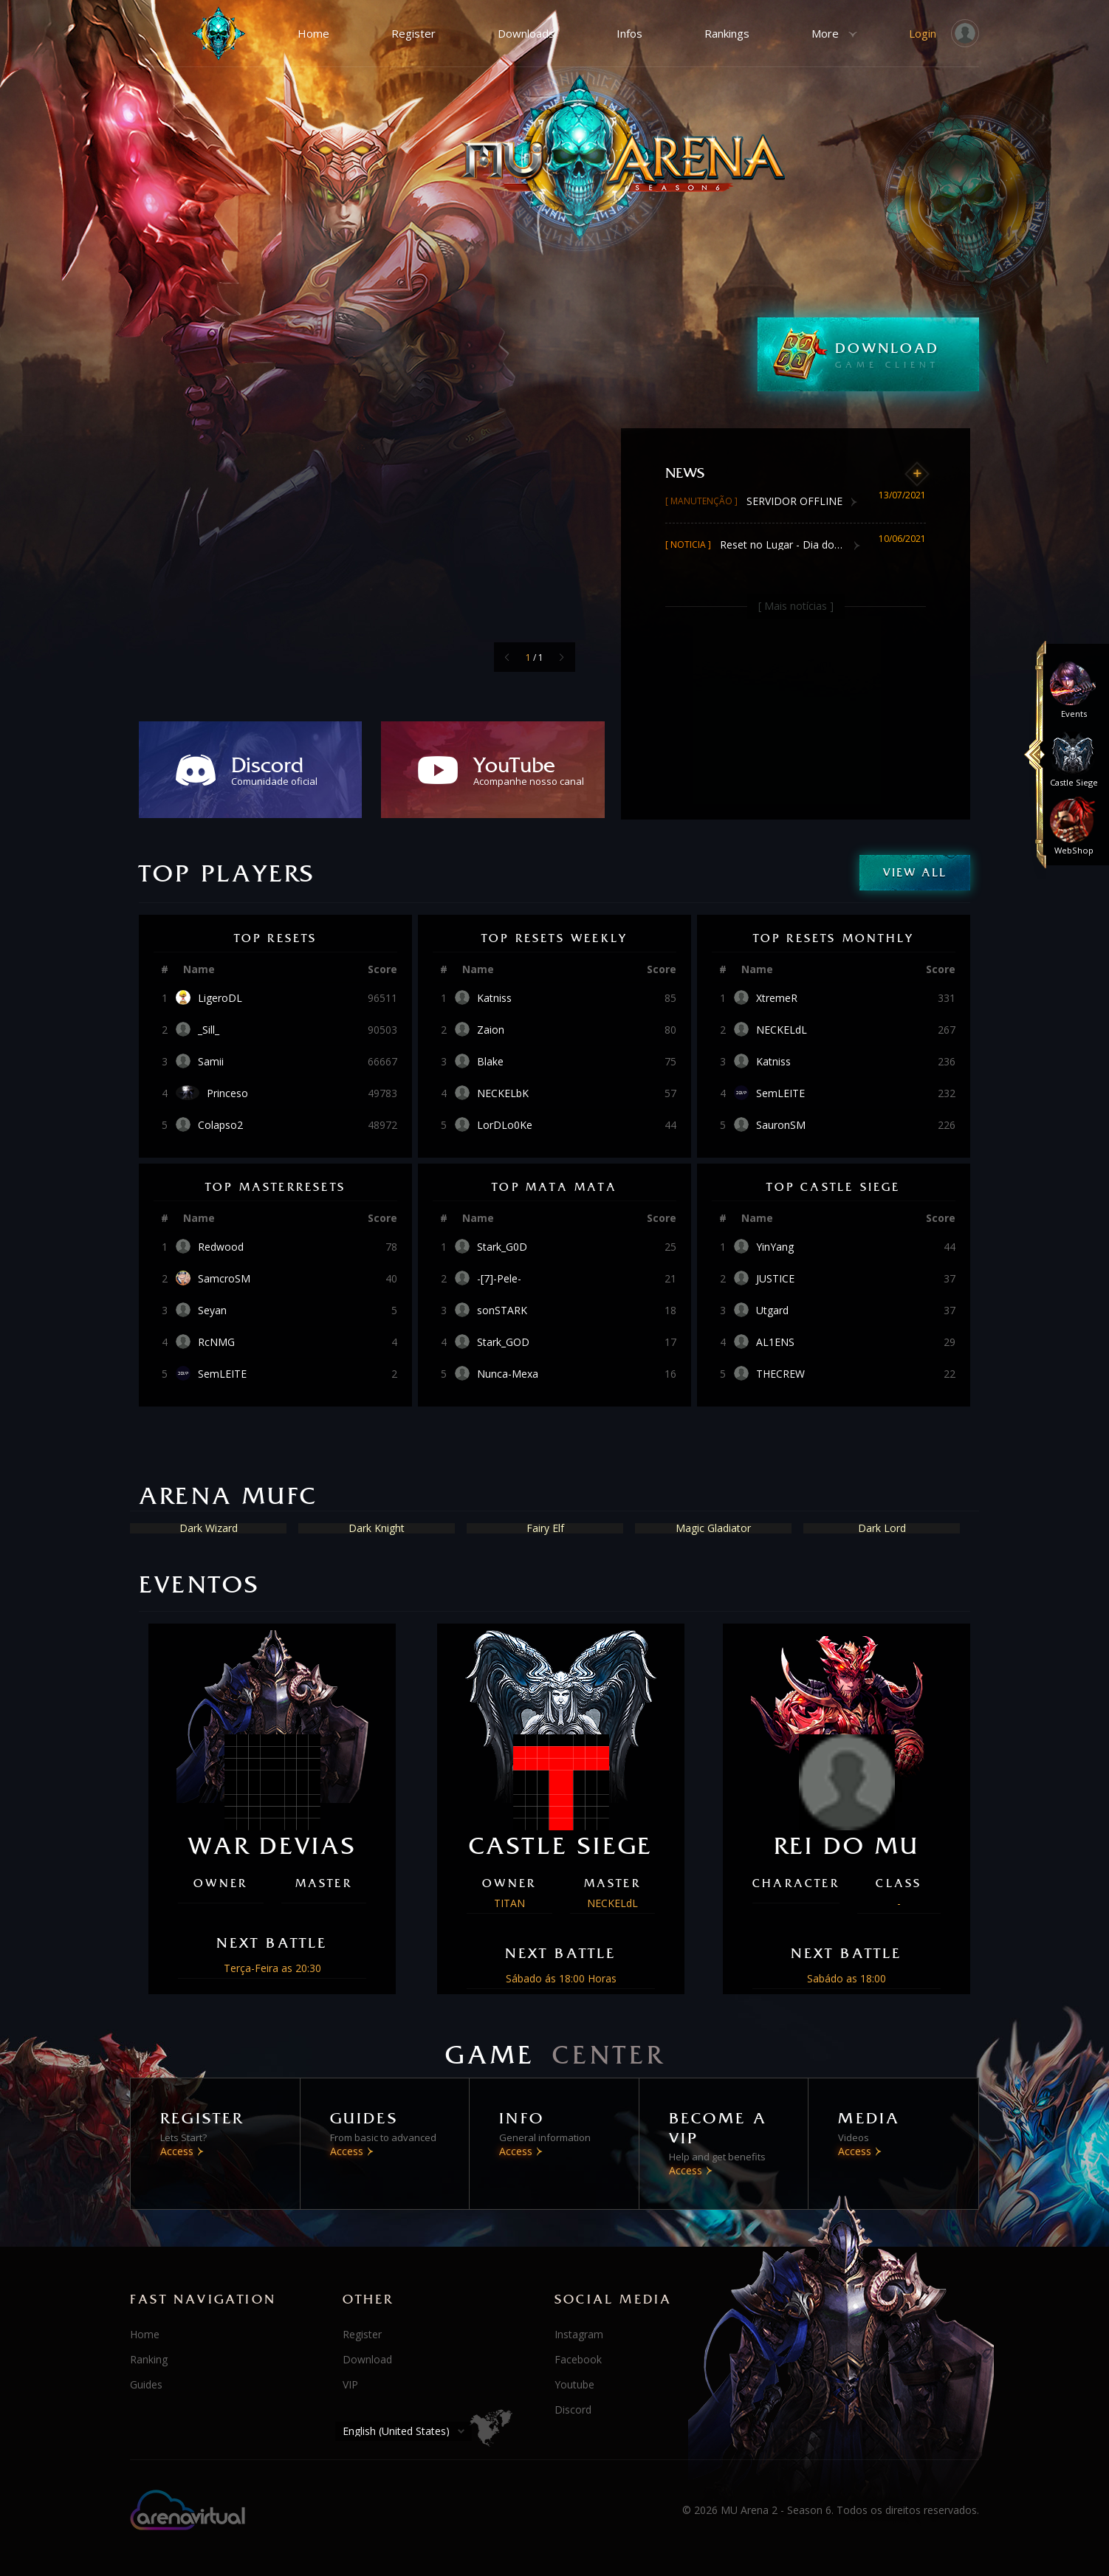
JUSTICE (775, 1279)
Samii (211, 1062)
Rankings (726, 33)
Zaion (490, 1030)
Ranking (149, 2359)
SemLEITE (780, 1093)
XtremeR (776, 998)
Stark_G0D (502, 1247)
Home (313, 33)
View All (915, 872)
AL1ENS (775, 1342)
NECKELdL (781, 1030)
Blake (490, 1062)
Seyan (212, 1310)
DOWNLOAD (907, 354)
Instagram (578, 2334)
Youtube (574, 2384)
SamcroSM (224, 1279)
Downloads (526, 33)
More (825, 33)
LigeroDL (220, 998)
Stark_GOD (503, 1342)
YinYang (775, 1247)
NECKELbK (503, 1093)
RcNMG (216, 1342)
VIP (350, 2384)
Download (367, 2359)
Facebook (578, 2359)
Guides (146, 2384)
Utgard (772, 1310)
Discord (572, 2409)
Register (413, 33)
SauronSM (781, 1125)
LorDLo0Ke (504, 1125)
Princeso (227, 1093)
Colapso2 (220, 1125)
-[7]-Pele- (499, 1279)
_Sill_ (208, 1030)
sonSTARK (502, 1310)
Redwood (221, 1247)
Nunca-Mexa (507, 1374)
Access (176, 2151)
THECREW (780, 1374)
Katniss (494, 998)
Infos (629, 33)
